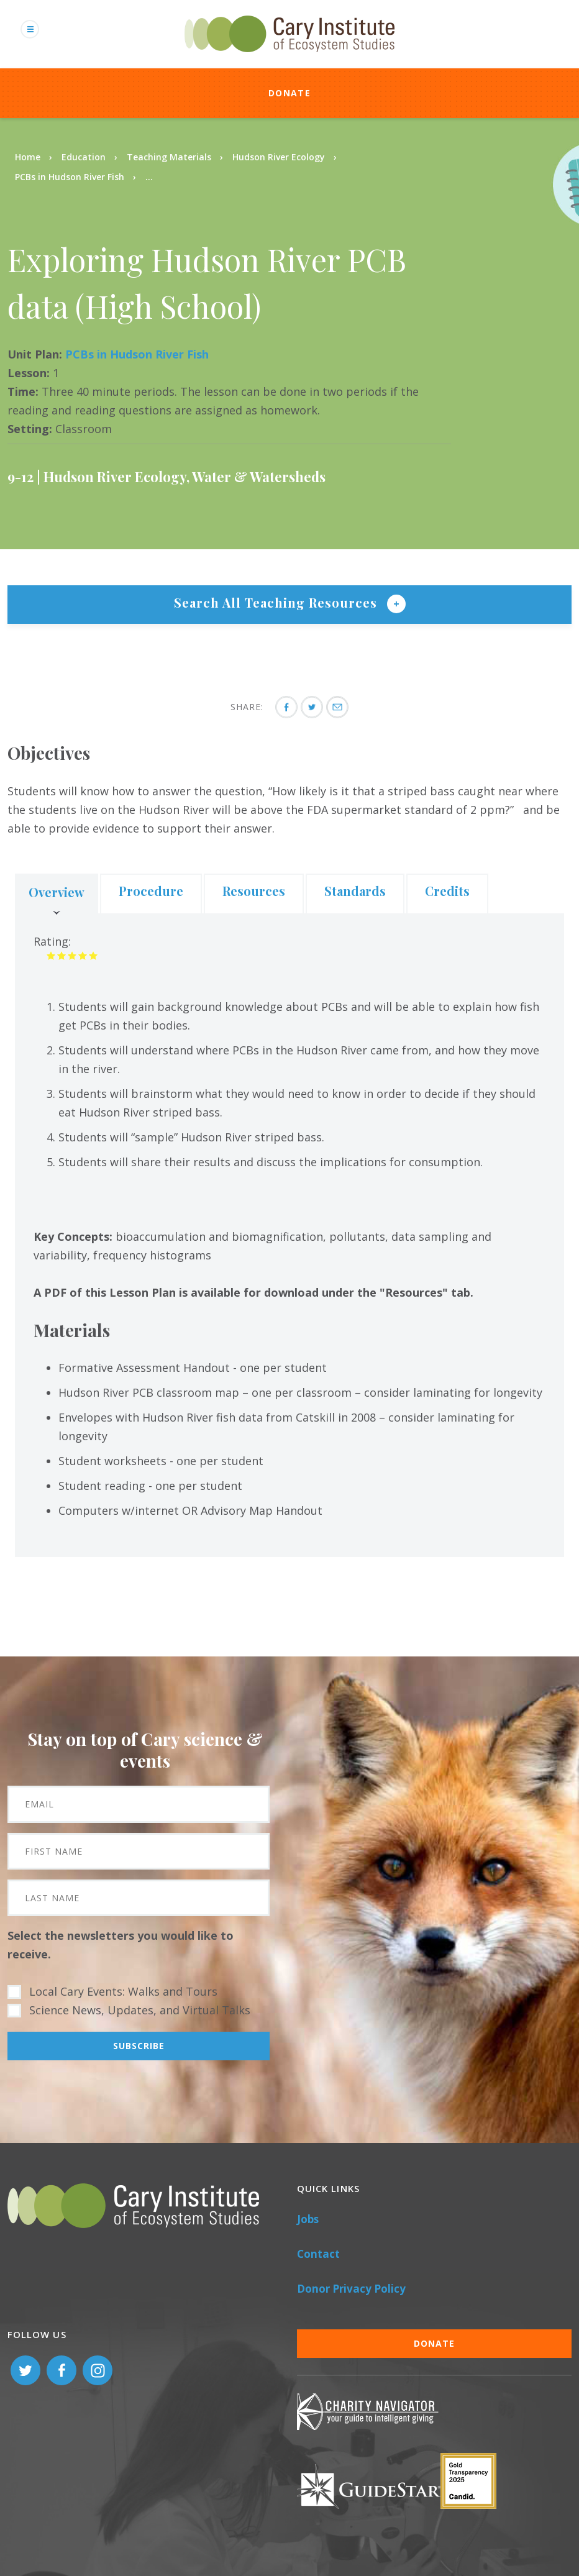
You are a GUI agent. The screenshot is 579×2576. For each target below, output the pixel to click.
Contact (318, 2254)
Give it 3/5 (72, 955)
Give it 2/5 (62, 955)
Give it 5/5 (93, 955)
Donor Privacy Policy (351, 2288)
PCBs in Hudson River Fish (69, 177)
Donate (289, 93)
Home (27, 157)
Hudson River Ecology (278, 157)
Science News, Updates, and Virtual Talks (139, 2010)
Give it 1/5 (51, 955)
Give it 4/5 (83, 955)
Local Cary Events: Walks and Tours (123, 1991)
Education (84, 157)
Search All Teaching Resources (277, 602)
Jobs (308, 2219)
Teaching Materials (169, 157)
